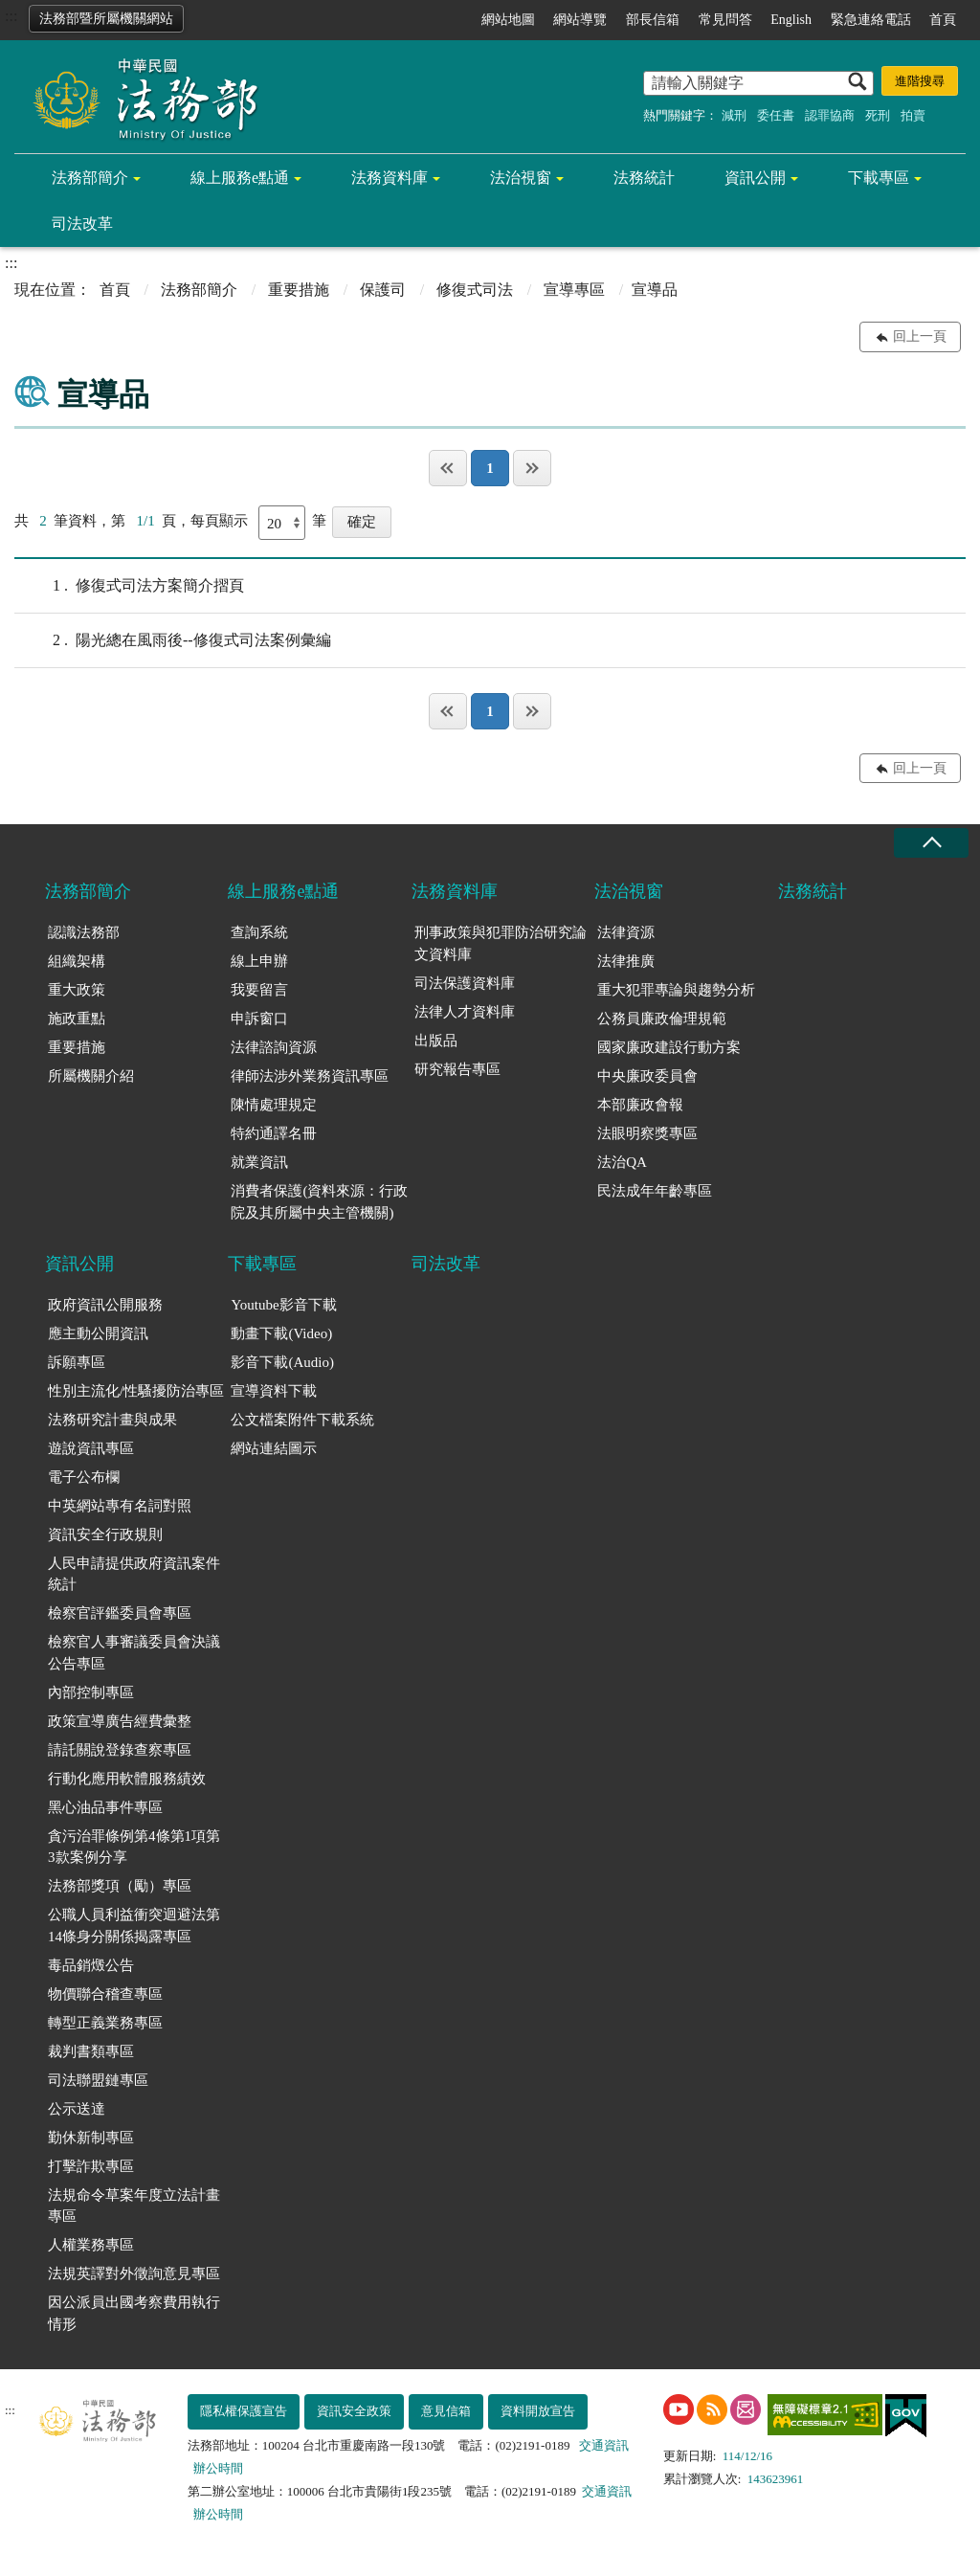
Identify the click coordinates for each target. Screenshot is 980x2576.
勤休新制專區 (91, 2137)
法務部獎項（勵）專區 (119, 1885)
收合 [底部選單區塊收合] (931, 843)
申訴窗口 (259, 1018)
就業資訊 (259, 1162)
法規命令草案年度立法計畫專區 (134, 2206)
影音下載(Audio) (282, 1362)
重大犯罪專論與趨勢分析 (676, 989)
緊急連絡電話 (871, 19)
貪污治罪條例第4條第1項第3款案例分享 (134, 1847)
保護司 (383, 289)
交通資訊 (604, 2445)
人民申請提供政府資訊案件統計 (134, 1574)
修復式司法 (474, 289)
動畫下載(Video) (281, 1333)
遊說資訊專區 (91, 1448)
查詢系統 (259, 932)
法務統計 (644, 177)
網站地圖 (508, 19)
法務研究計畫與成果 (112, 1419)
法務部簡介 (90, 177)
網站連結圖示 (274, 1448)
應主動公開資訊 (98, 1333)
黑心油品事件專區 (105, 1807)
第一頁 (448, 468)
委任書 (775, 115)
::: (11, 16)
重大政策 (76, 989)
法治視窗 (520, 177)
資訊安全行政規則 (105, 1534)
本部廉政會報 (640, 1104)
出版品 (435, 1040)
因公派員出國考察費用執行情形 (134, 2313)
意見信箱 (446, 2411)
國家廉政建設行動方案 (669, 1047)
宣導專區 (574, 289)
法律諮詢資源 (274, 1047)
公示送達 (76, 2109)
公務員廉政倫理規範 (661, 1018)
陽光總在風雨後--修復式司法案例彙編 (172, 640)
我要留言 (259, 989)
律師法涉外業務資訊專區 (310, 1076)
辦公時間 (218, 2468)
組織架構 (76, 961)
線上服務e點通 (239, 177)
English (791, 19)
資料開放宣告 (538, 2411)
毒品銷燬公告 (91, 1965)
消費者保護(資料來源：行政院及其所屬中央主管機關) (319, 1202)
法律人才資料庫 (464, 1011)
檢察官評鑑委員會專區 (119, 1613)
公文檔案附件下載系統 (302, 1419)
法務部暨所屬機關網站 (106, 18)
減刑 (734, 115)
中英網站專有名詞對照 (119, 1505)
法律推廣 (626, 961)
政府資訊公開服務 (105, 1304)
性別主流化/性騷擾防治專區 (136, 1391)
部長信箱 (652, 19)
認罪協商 (830, 115)
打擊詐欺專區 (91, 2166)
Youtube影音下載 (283, 1304)
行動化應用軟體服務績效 (127, 1778)
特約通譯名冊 (274, 1133)
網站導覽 (580, 19)
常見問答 (725, 19)
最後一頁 (532, 468)
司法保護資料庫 (464, 983)
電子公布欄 (84, 1477)
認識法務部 (84, 932)
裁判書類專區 (91, 2051)
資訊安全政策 (354, 2411)
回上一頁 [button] (920, 336)
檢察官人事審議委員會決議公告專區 (134, 1652)
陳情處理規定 (274, 1104)
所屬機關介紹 (91, 1076)
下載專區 (878, 177)
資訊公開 (755, 177)
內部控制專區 (91, 1692)
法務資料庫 (389, 177)
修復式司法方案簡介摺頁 (129, 585)
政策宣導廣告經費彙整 (119, 1721)
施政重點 (76, 1018)
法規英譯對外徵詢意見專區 (134, 2273)
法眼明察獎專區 (647, 1133)
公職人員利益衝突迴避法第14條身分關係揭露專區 (134, 1925)
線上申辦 (259, 961)
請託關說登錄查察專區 (119, 1750)
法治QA (622, 1162)
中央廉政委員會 (647, 1076)
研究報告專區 (457, 1069)
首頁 (942, 19)
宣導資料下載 (274, 1391)
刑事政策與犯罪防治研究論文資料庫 (500, 943)
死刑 (877, 115)
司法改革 (82, 223)
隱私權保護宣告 (243, 2411)
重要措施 (298, 289)
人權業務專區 (91, 2244)
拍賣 (913, 115)
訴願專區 (76, 1362)
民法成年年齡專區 (654, 1190)
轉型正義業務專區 (105, 2022)
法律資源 (626, 932)
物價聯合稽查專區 (105, 1994)
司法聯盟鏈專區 (98, 2080)
